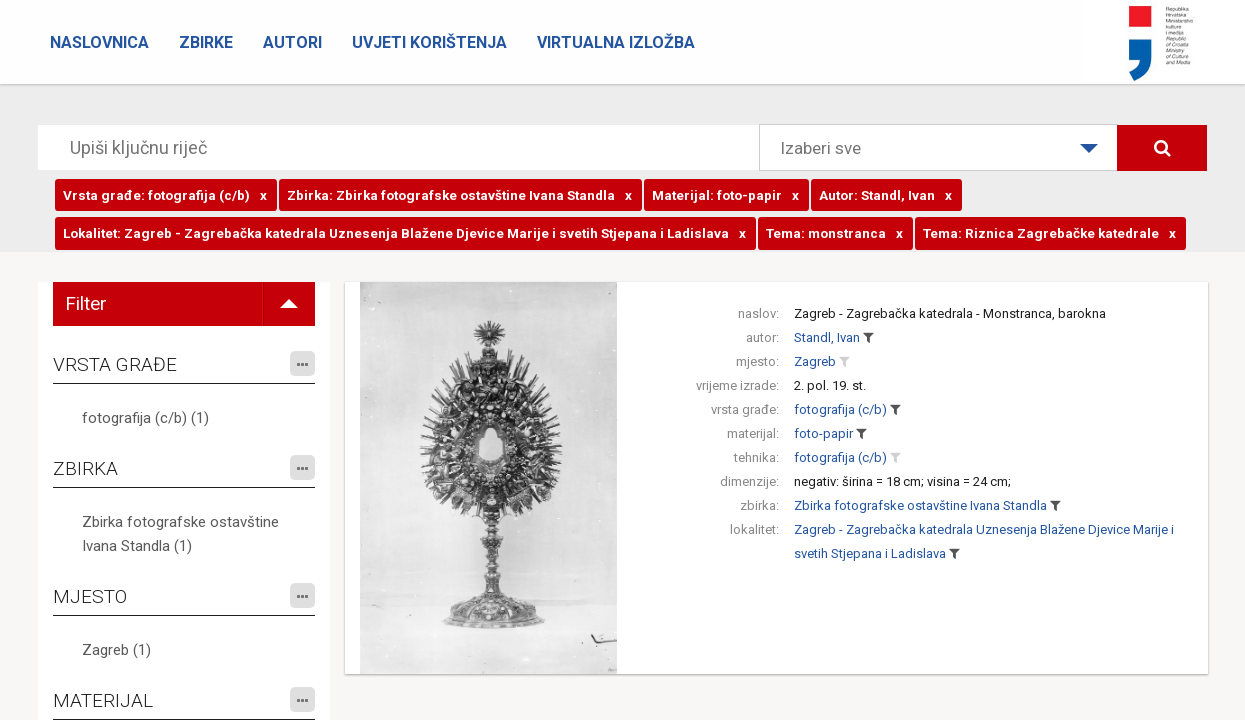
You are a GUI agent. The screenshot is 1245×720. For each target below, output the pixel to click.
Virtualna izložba (616, 42)
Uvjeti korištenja (429, 42)
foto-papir (823, 433)
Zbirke (206, 42)
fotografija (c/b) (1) (145, 418)
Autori (292, 42)
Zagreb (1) (116, 650)
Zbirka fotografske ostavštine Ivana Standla (920, 505)
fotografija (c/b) (840, 409)
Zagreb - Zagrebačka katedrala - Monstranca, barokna (950, 313)
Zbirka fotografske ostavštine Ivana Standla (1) (180, 534)
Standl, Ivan (827, 337)
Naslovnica (99, 42)
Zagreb (815, 361)
